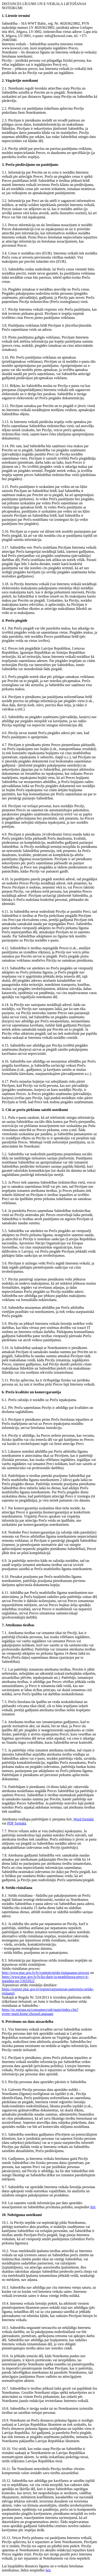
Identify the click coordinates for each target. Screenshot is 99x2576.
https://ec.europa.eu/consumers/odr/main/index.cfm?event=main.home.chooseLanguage (40, 2012)
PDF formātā (16, 1823)
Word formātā (83, 1819)
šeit (92, 2207)
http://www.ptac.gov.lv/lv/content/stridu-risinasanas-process (45, 1973)
